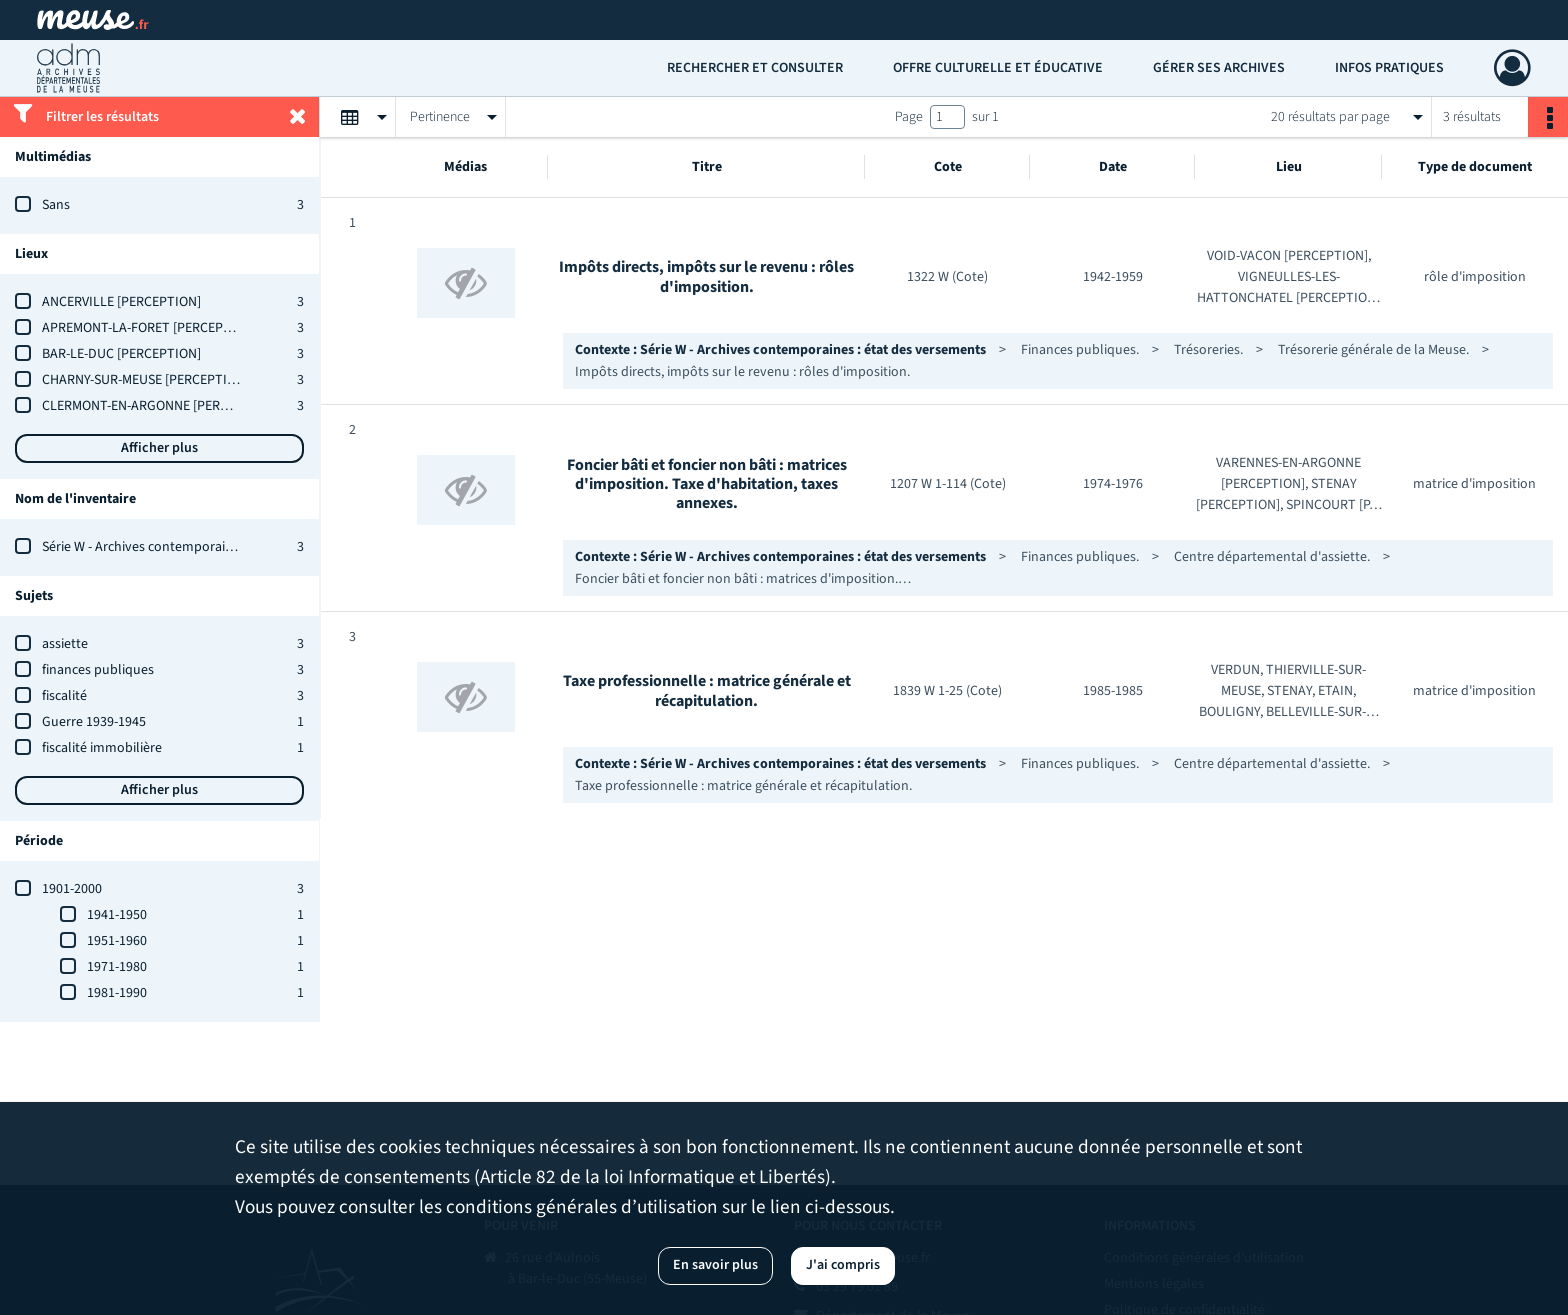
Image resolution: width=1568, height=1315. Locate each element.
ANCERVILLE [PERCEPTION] (121, 302)
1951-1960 (117, 941)
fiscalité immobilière (102, 748)
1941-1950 (117, 915)
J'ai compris (843, 1265)
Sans (56, 205)
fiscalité (64, 696)
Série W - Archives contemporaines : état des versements (209, 547)
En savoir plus (715, 1265)
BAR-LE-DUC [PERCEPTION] (121, 354)
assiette (65, 644)
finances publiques (98, 670)
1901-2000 (72, 889)
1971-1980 (117, 967)
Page (909, 117)
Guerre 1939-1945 (94, 722)
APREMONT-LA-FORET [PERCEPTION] (149, 328)
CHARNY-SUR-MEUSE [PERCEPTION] (145, 380)
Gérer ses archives (1219, 68)
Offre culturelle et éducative (998, 68)
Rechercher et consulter (755, 68)
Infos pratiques (1389, 68)
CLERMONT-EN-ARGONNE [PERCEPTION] (159, 406)
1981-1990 (117, 993)
